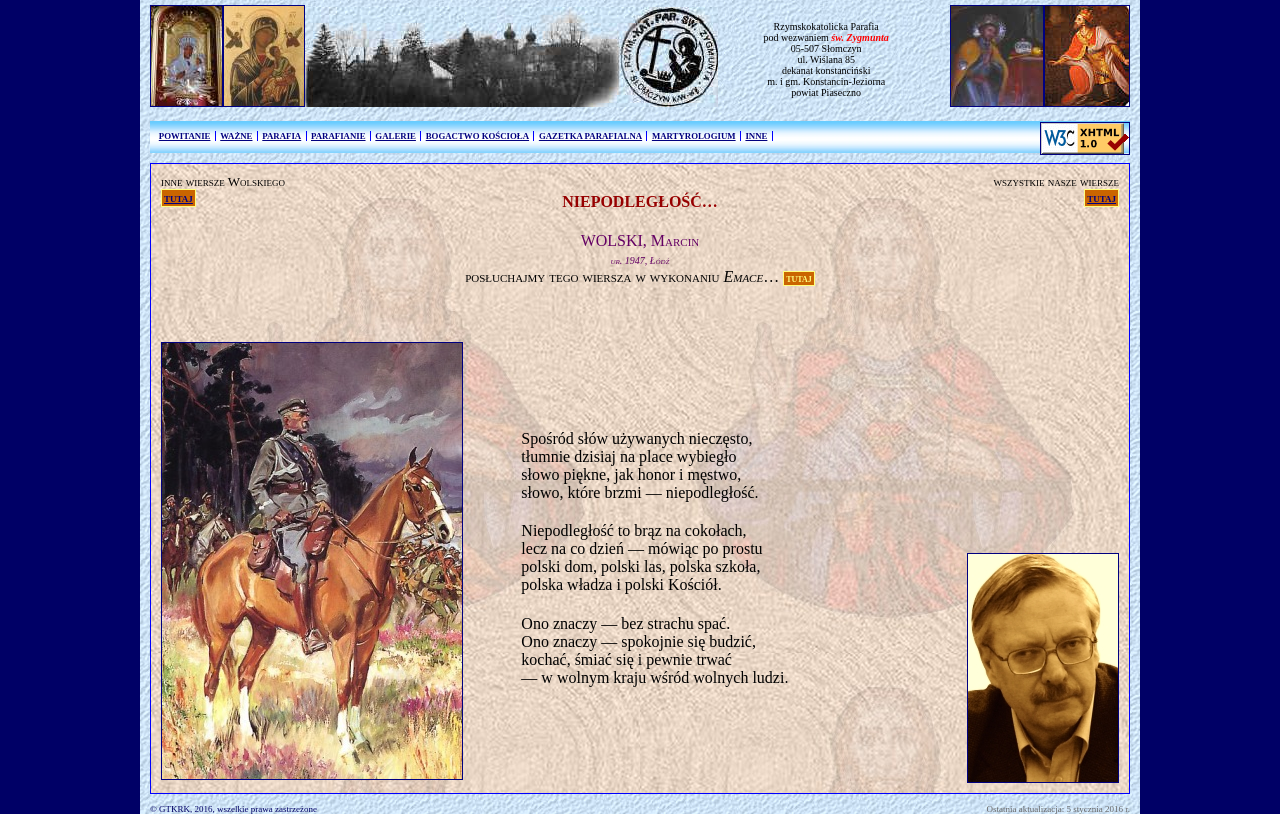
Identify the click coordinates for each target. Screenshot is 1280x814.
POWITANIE (185, 136)
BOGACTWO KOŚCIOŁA (477, 136)
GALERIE (395, 136)
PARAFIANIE (338, 136)
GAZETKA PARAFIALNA (590, 136)
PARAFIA (281, 136)
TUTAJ (799, 278)
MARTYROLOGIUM (694, 136)
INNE (756, 136)
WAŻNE (236, 136)
